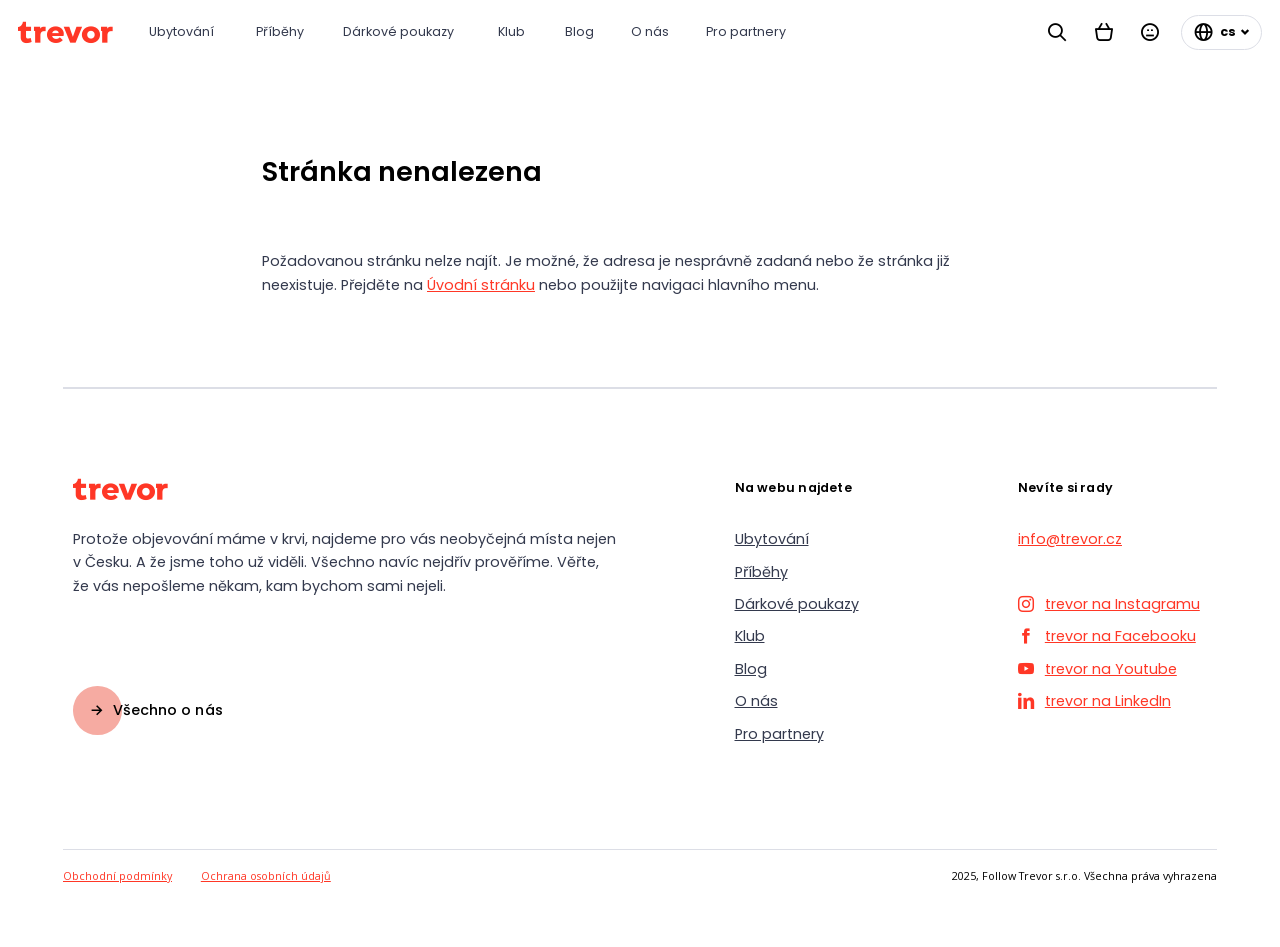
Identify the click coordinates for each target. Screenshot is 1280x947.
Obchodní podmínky (117, 875)
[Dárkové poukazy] (402, 32)
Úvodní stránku (481, 285)
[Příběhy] (281, 32)
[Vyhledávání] (1057, 32)
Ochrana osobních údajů (266, 875)
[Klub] (513, 32)
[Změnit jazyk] (1221, 32)
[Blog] (580, 32)
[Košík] (1104, 32)
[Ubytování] (184, 32)
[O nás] (650, 32)
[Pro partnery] (749, 32)
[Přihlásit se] (1150, 32)
